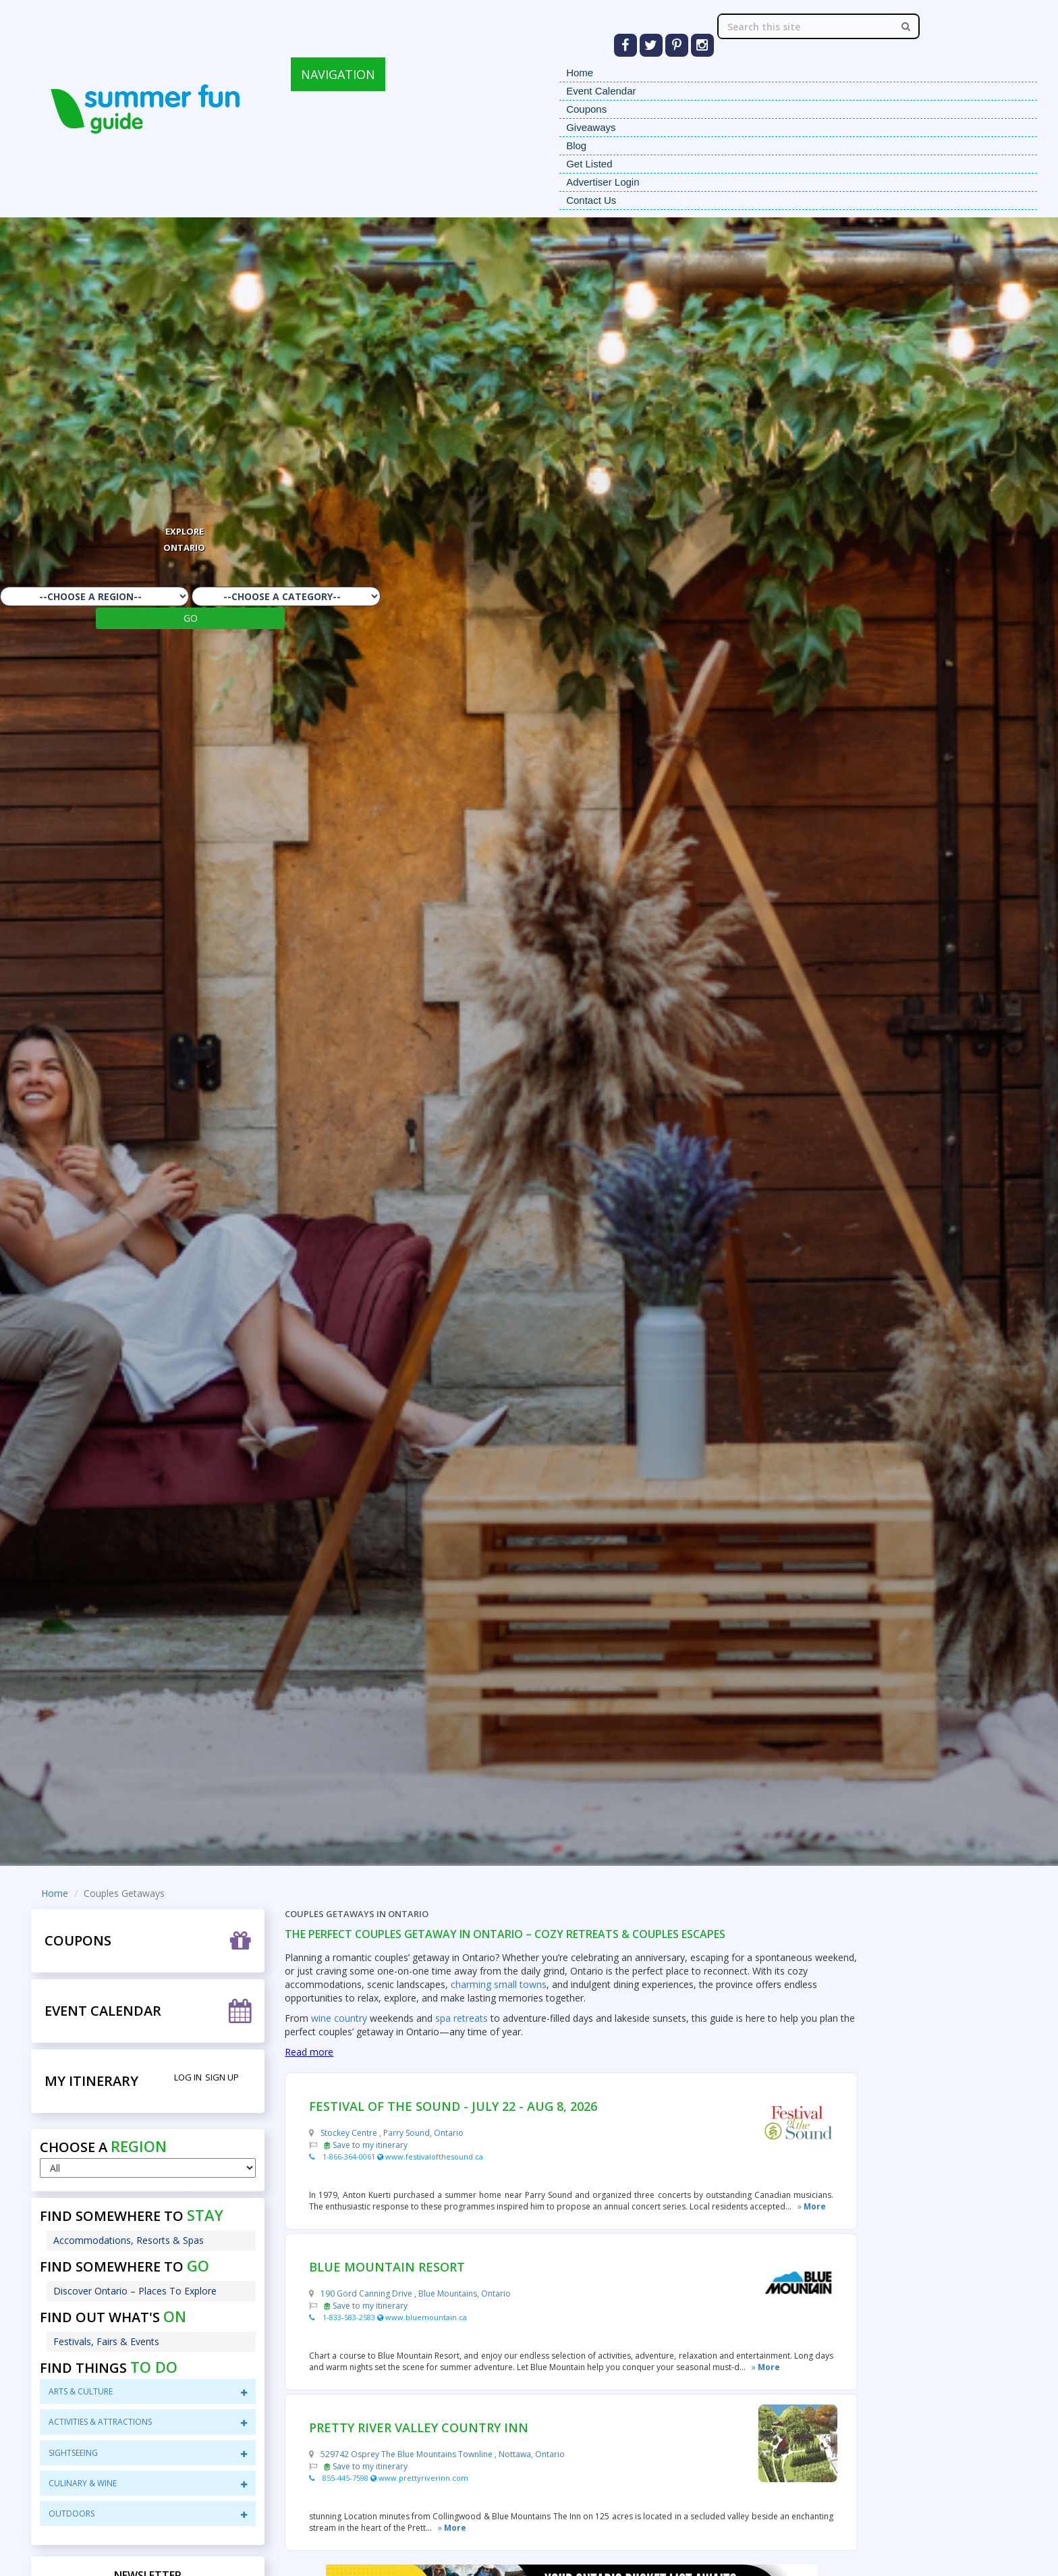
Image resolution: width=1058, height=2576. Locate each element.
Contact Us (591, 200)
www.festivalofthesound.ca (430, 2156)
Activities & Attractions (148, 2421)
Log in (188, 2077)
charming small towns (497, 1984)
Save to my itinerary (366, 2145)
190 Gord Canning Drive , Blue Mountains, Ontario (416, 2293)
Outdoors (148, 2513)
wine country (339, 2018)
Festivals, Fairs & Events (106, 2341)
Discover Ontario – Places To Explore (135, 2290)
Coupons (586, 109)
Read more (309, 2051)
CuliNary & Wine (148, 2483)
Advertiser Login (602, 182)
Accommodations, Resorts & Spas (128, 2240)
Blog (576, 145)
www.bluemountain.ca (422, 2317)
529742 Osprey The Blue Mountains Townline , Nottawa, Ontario (443, 2454)
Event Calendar (601, 91)
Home (579, 72)
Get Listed (589, 163)
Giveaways (590, 127)
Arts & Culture (148, 2391)
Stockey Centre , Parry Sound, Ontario (392, 2133)
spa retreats (461, 2018)
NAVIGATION (338, 74)
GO (191, 618)
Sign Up (222, 2077)
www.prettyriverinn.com (419, 2478)
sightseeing (148, 2453)
